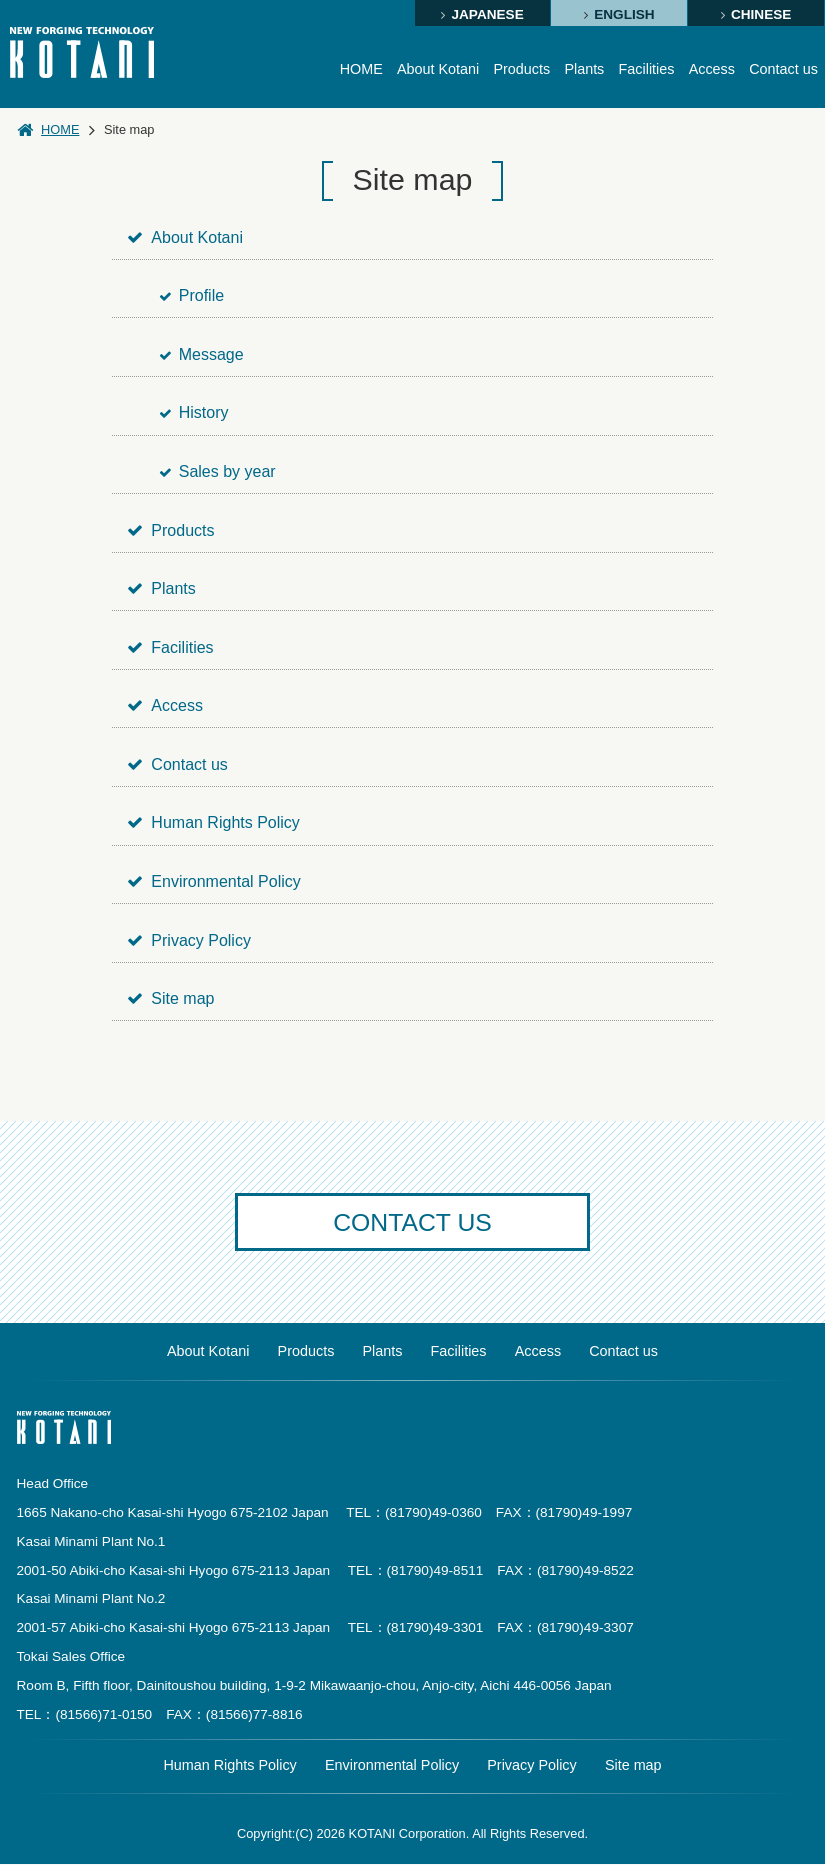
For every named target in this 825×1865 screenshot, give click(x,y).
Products (520, 69)
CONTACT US (413, 1223)
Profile (192, 295)
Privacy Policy (190, 940)
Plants (584, 69)
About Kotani (437, 69)
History (194, 412)
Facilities (646, 69)
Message (202, 354)
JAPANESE (487, 14)
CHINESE (761, 14)
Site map (171, 998)
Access (711, 69)
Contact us (783, 69)
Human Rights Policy (214, 822)
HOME (359, 69)
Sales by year (218, 471)
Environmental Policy (214, 881)
